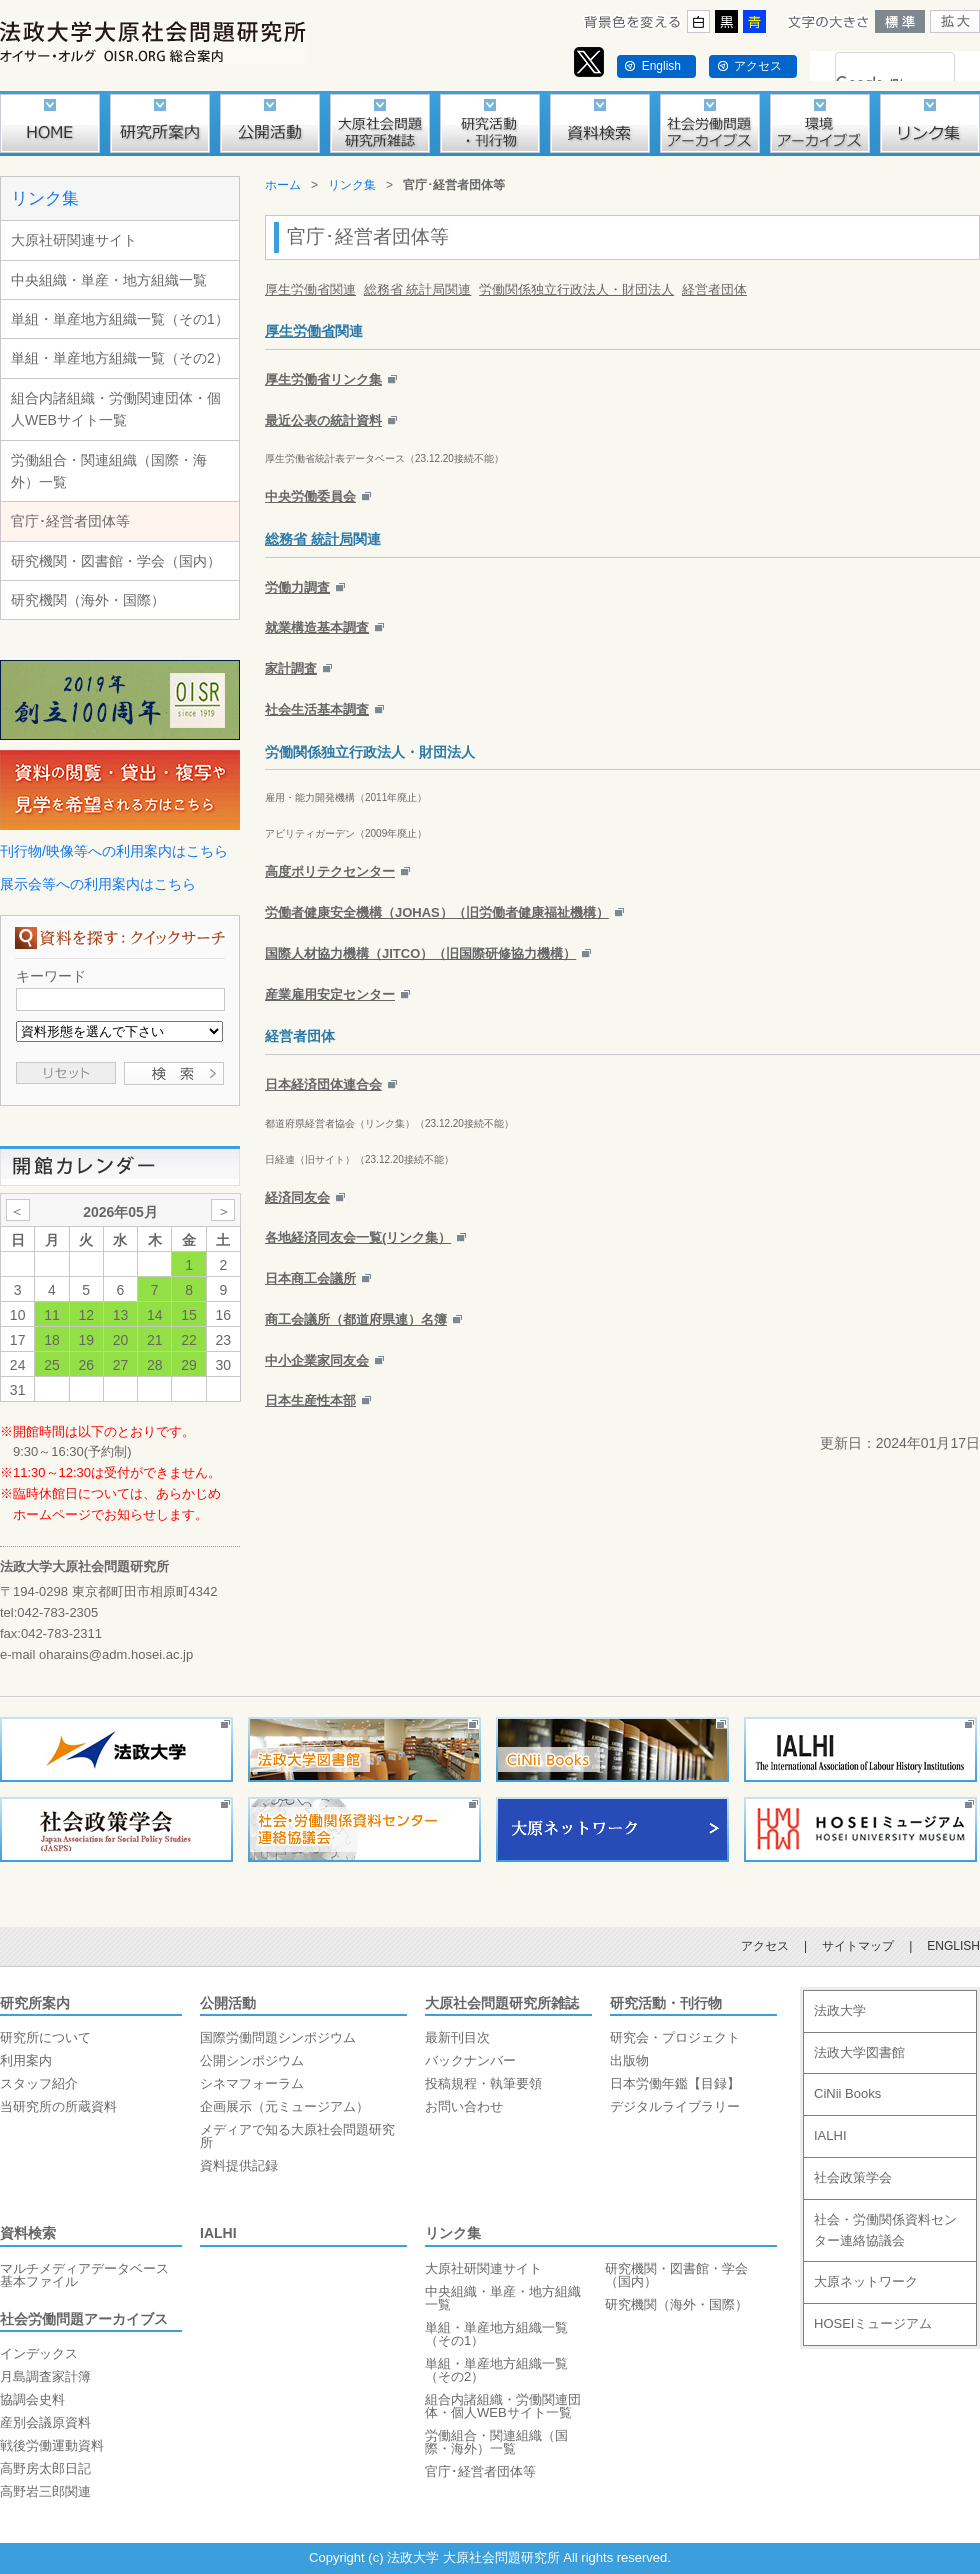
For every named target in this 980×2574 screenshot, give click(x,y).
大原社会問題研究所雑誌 (502, 2003)
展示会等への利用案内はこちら (98, 884)
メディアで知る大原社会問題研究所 (297, 2136)
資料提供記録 (239, 2165)
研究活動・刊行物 (666, 2003)
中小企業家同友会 (317, 1360)
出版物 (629, 2060)
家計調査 (291, 668)
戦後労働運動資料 (52, 2445)
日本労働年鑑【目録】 (675, 2083)
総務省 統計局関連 (418, 289)
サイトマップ (858, 1946)
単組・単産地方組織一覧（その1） (120, 319)
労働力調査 (297, 587)
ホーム (283, 185)
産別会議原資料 (45, 2422)
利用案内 (26, 2060)
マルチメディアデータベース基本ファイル (84, 2275)
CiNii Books (847, 2093)
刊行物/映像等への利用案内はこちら (114, 851)
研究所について (45, 2037)
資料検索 (28, 2233)
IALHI (218, 2233)
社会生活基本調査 (317, 709)
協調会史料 (32, 2399)
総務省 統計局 (309, 539)
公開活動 (228, 2003)
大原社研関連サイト (74, 240)
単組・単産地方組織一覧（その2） (120, 358)
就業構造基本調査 (317, 627)
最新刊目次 (457, 2037)
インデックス (39, 2353)
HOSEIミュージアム (873, 2323)
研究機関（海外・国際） (88, 600)
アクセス (758, 66)
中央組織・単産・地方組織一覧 (109, 280)
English (661, 66)
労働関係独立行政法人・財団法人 (576, 289)
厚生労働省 (300, 331)
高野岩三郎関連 (45, 2491)
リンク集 (45, 198)
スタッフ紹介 (39, 2083)
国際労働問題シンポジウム (278, 2037)
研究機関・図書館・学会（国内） (116, 561)
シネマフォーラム (252, 2083)
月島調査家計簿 (45, 2376)
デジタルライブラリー (675, 2106)
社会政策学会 (853, 2177)
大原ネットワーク (866, 2281)
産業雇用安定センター (330, 994)
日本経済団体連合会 (323, 1084)
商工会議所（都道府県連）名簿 (356, 1319)
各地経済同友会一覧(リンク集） (358, 1237)
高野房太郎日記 (45, 2468)
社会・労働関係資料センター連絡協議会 (885, 2230)
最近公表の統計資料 (323, 420)
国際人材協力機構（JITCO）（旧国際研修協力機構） (420, 953)
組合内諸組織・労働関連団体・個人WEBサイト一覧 (116, 409)
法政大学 (840, 2010)
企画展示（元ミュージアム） (284, 2106)
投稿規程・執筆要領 (483, 2083)
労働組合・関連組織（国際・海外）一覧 (109, 471)
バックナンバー (470, 2060)
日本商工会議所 (310, 1278)
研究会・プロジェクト (675, 2037)
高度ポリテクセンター (330, 871)
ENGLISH (953, 1946)
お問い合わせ (464, 2106)
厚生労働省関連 (310, 289)
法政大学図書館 (859, 2052)
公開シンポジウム (252, 2060)
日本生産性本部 (310, 1400)
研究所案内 (35, 2003)
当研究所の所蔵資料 (58, 2106)
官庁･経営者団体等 (70, 521)
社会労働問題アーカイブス (84, 2319)
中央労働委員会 (310, 496)
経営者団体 (714, 289)
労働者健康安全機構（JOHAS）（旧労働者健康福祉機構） (437, 912)
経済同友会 (297, 1197)
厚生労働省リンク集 (323, 379)
